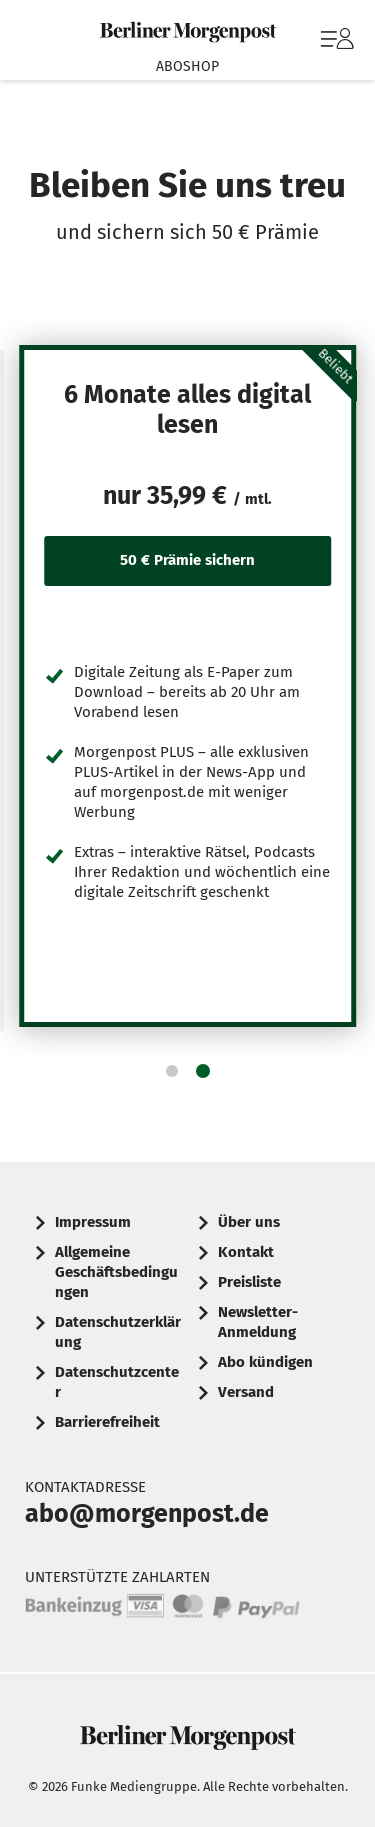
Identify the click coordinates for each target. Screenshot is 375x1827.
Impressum (93, 1222)
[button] (172, 1071)
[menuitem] (335, 40)
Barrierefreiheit (107, 1422)
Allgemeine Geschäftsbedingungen (116, 1272)
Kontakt (246, 1252)
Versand (246, 1392)
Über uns (249, 1222)
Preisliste (249, 1282)
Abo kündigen (265, 1362)
